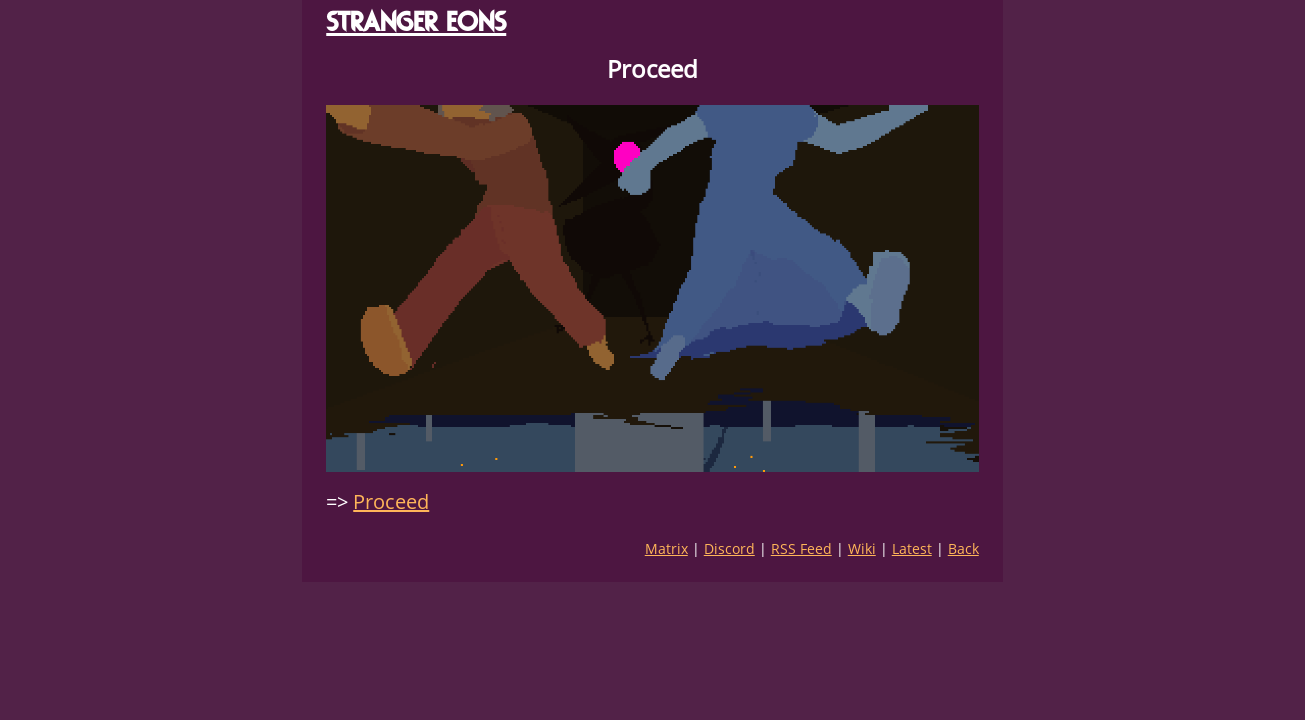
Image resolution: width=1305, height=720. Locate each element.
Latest (912, 548)
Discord (729, 548)
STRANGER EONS (416, 21)
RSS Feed (801, 548)
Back (963, 548)
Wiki (862, 548)
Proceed (391, 501)
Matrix (666, 548)
